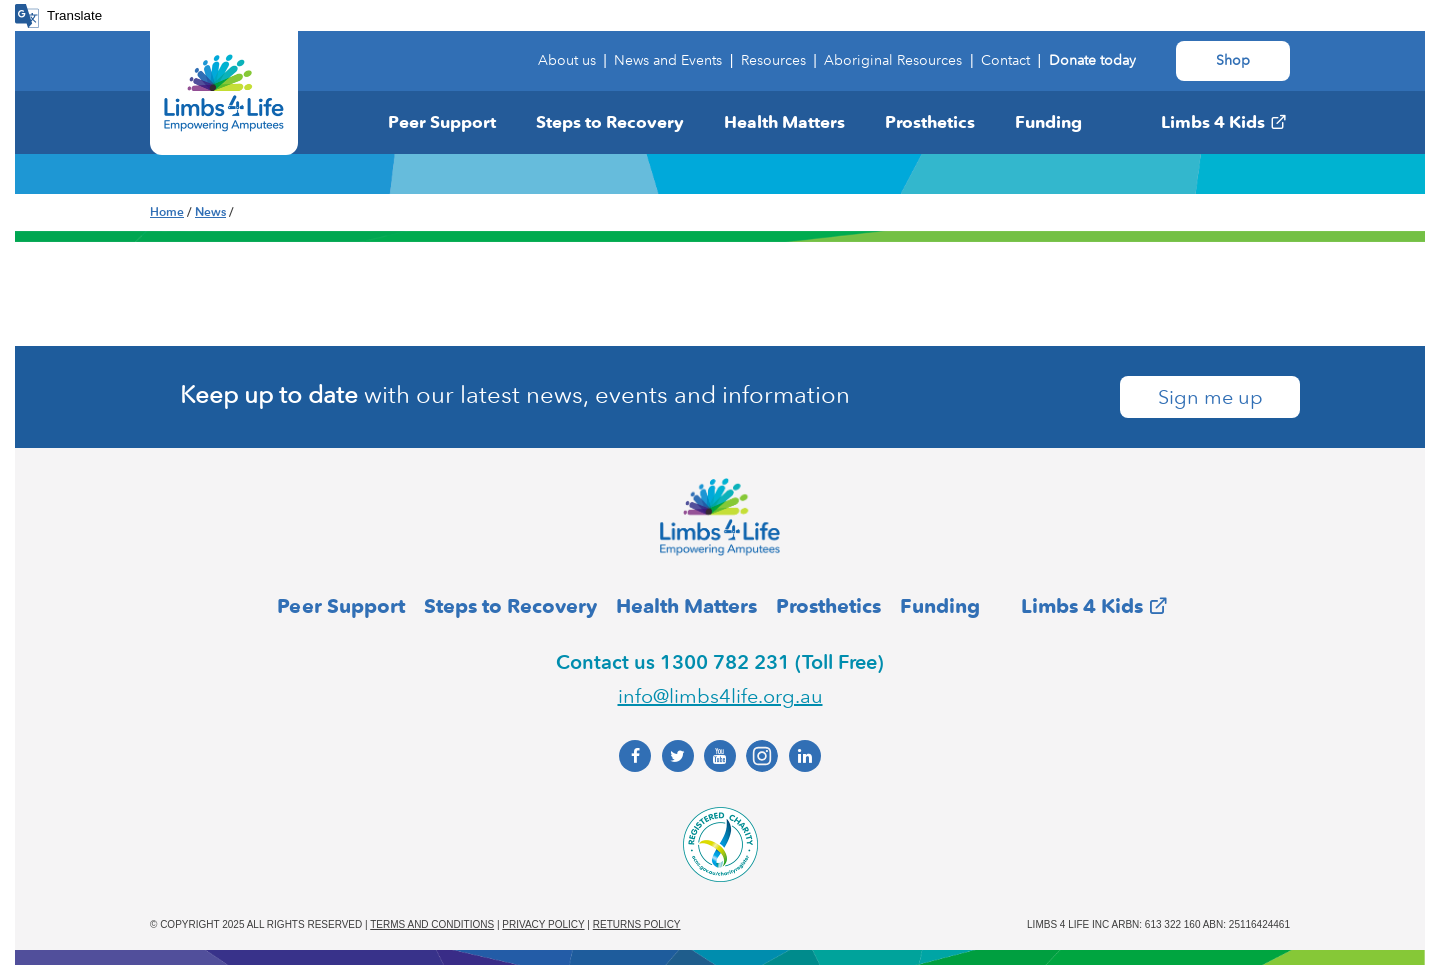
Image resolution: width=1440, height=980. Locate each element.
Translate (74, 15)
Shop (1233, 60)
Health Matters (784, 122)
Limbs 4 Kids (1213, 122)
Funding (1048, 122)
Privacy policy (543, 924)
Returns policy (637, 924)
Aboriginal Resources (893, 60)
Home (167, 212)
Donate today (1092, 60)
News (210, 212)
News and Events (668, 60)
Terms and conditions (432, 924)
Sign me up (1210, 397)
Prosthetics (930, 122)
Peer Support (442, 122)
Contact (1005, 60)
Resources (773, 60)
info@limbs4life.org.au (720, 696)
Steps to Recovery (610, 122)
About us (567, 60)
